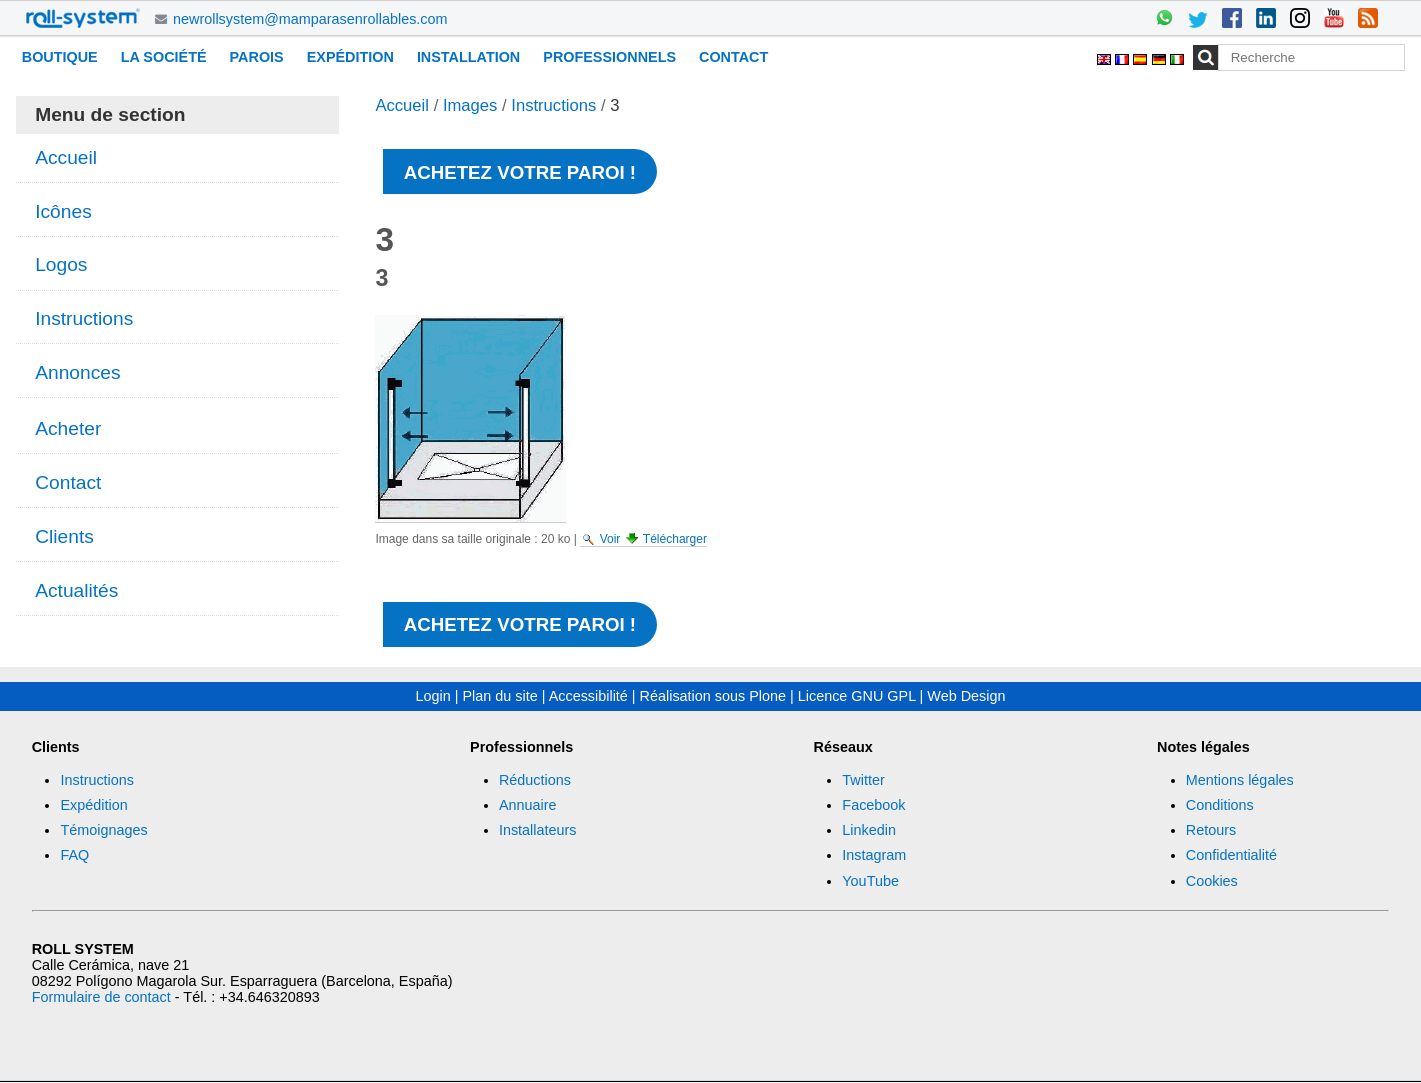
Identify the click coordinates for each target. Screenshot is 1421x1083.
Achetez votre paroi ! (520, 172)
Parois (257, 57)
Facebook (873, 805)
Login (433, 696)
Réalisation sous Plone (713, 696)
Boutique (60, 57)
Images (470, 105)
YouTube (870, 881)
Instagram (874, 855)
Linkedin (869, 830)
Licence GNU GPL (857, 696)
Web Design (966, 696)
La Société (164, 57)
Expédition (350, 57)
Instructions (553, 105)
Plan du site (500, 696)
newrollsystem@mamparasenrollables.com (310, 19)
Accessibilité (588, 696)
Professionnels (609, 57)
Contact (733, 57)
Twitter (863, 780)
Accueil (402, 105)
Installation (468, 57)
